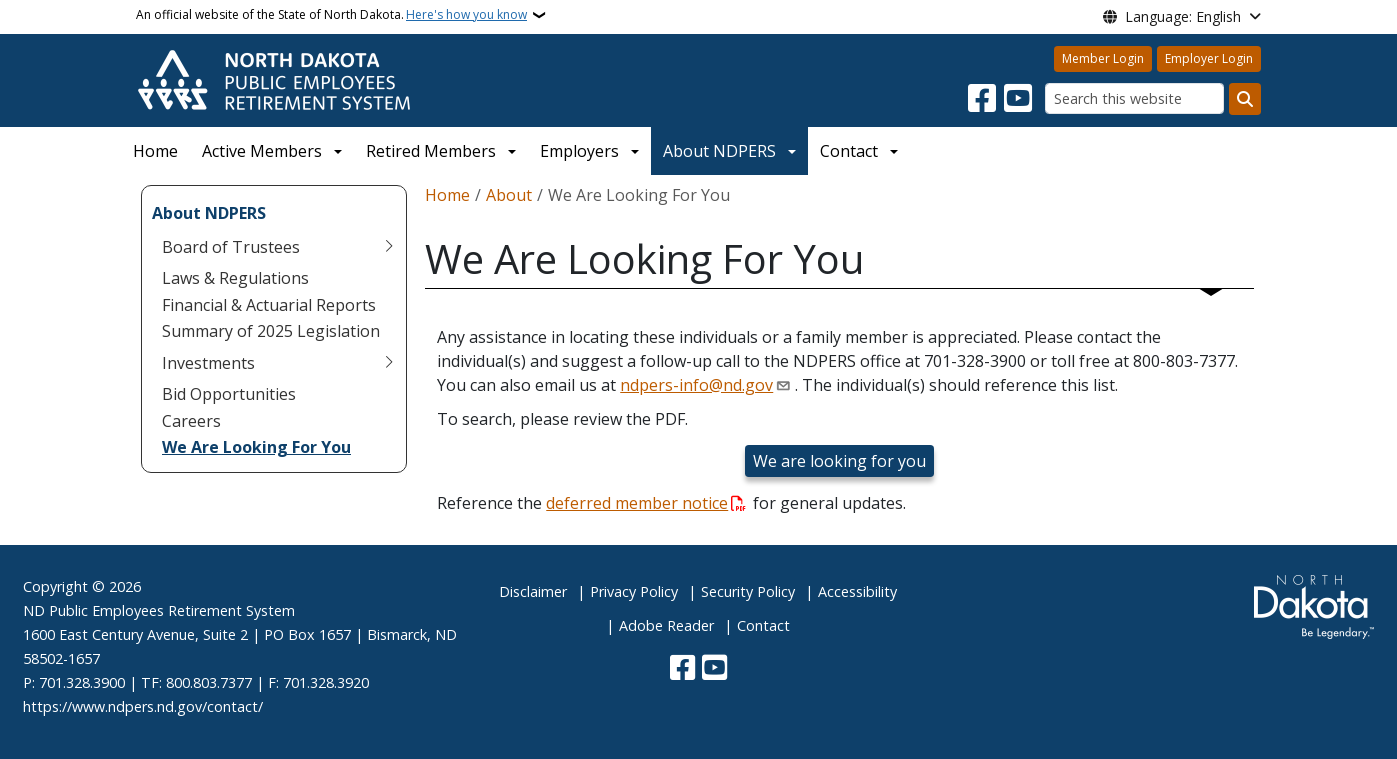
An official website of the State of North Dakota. (331, 15)
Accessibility (857, 591)
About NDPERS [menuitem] (209, 213)
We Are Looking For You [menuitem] (256, 447)
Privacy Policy (634, 591)
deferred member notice (637, 503)
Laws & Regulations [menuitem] (235, 278)
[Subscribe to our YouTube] (1018, 99)
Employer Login (1209, 58)
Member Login (1103, 58)
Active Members (262, 151)
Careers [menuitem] (191, 421)
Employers (579, 151)
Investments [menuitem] (208, 363)
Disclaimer (533, 591)
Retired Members (431, 151)
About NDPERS (719, 151)
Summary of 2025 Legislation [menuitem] (271, 331)
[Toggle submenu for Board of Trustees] (389, 247)
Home (155, 151)
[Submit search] (1245, 99)
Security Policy (748, 591)
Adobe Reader (666, 625)
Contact (763, 625)
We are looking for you (839, 461)
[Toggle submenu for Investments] (389, 363)
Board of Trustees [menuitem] (231, 247)
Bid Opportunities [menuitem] (229, 394)
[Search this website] (1134, 98)
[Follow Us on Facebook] (982, 99)
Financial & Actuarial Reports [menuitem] (269, 305)
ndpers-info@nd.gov (696, 385)
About (509, 195)
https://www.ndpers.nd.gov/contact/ (143, 706)
